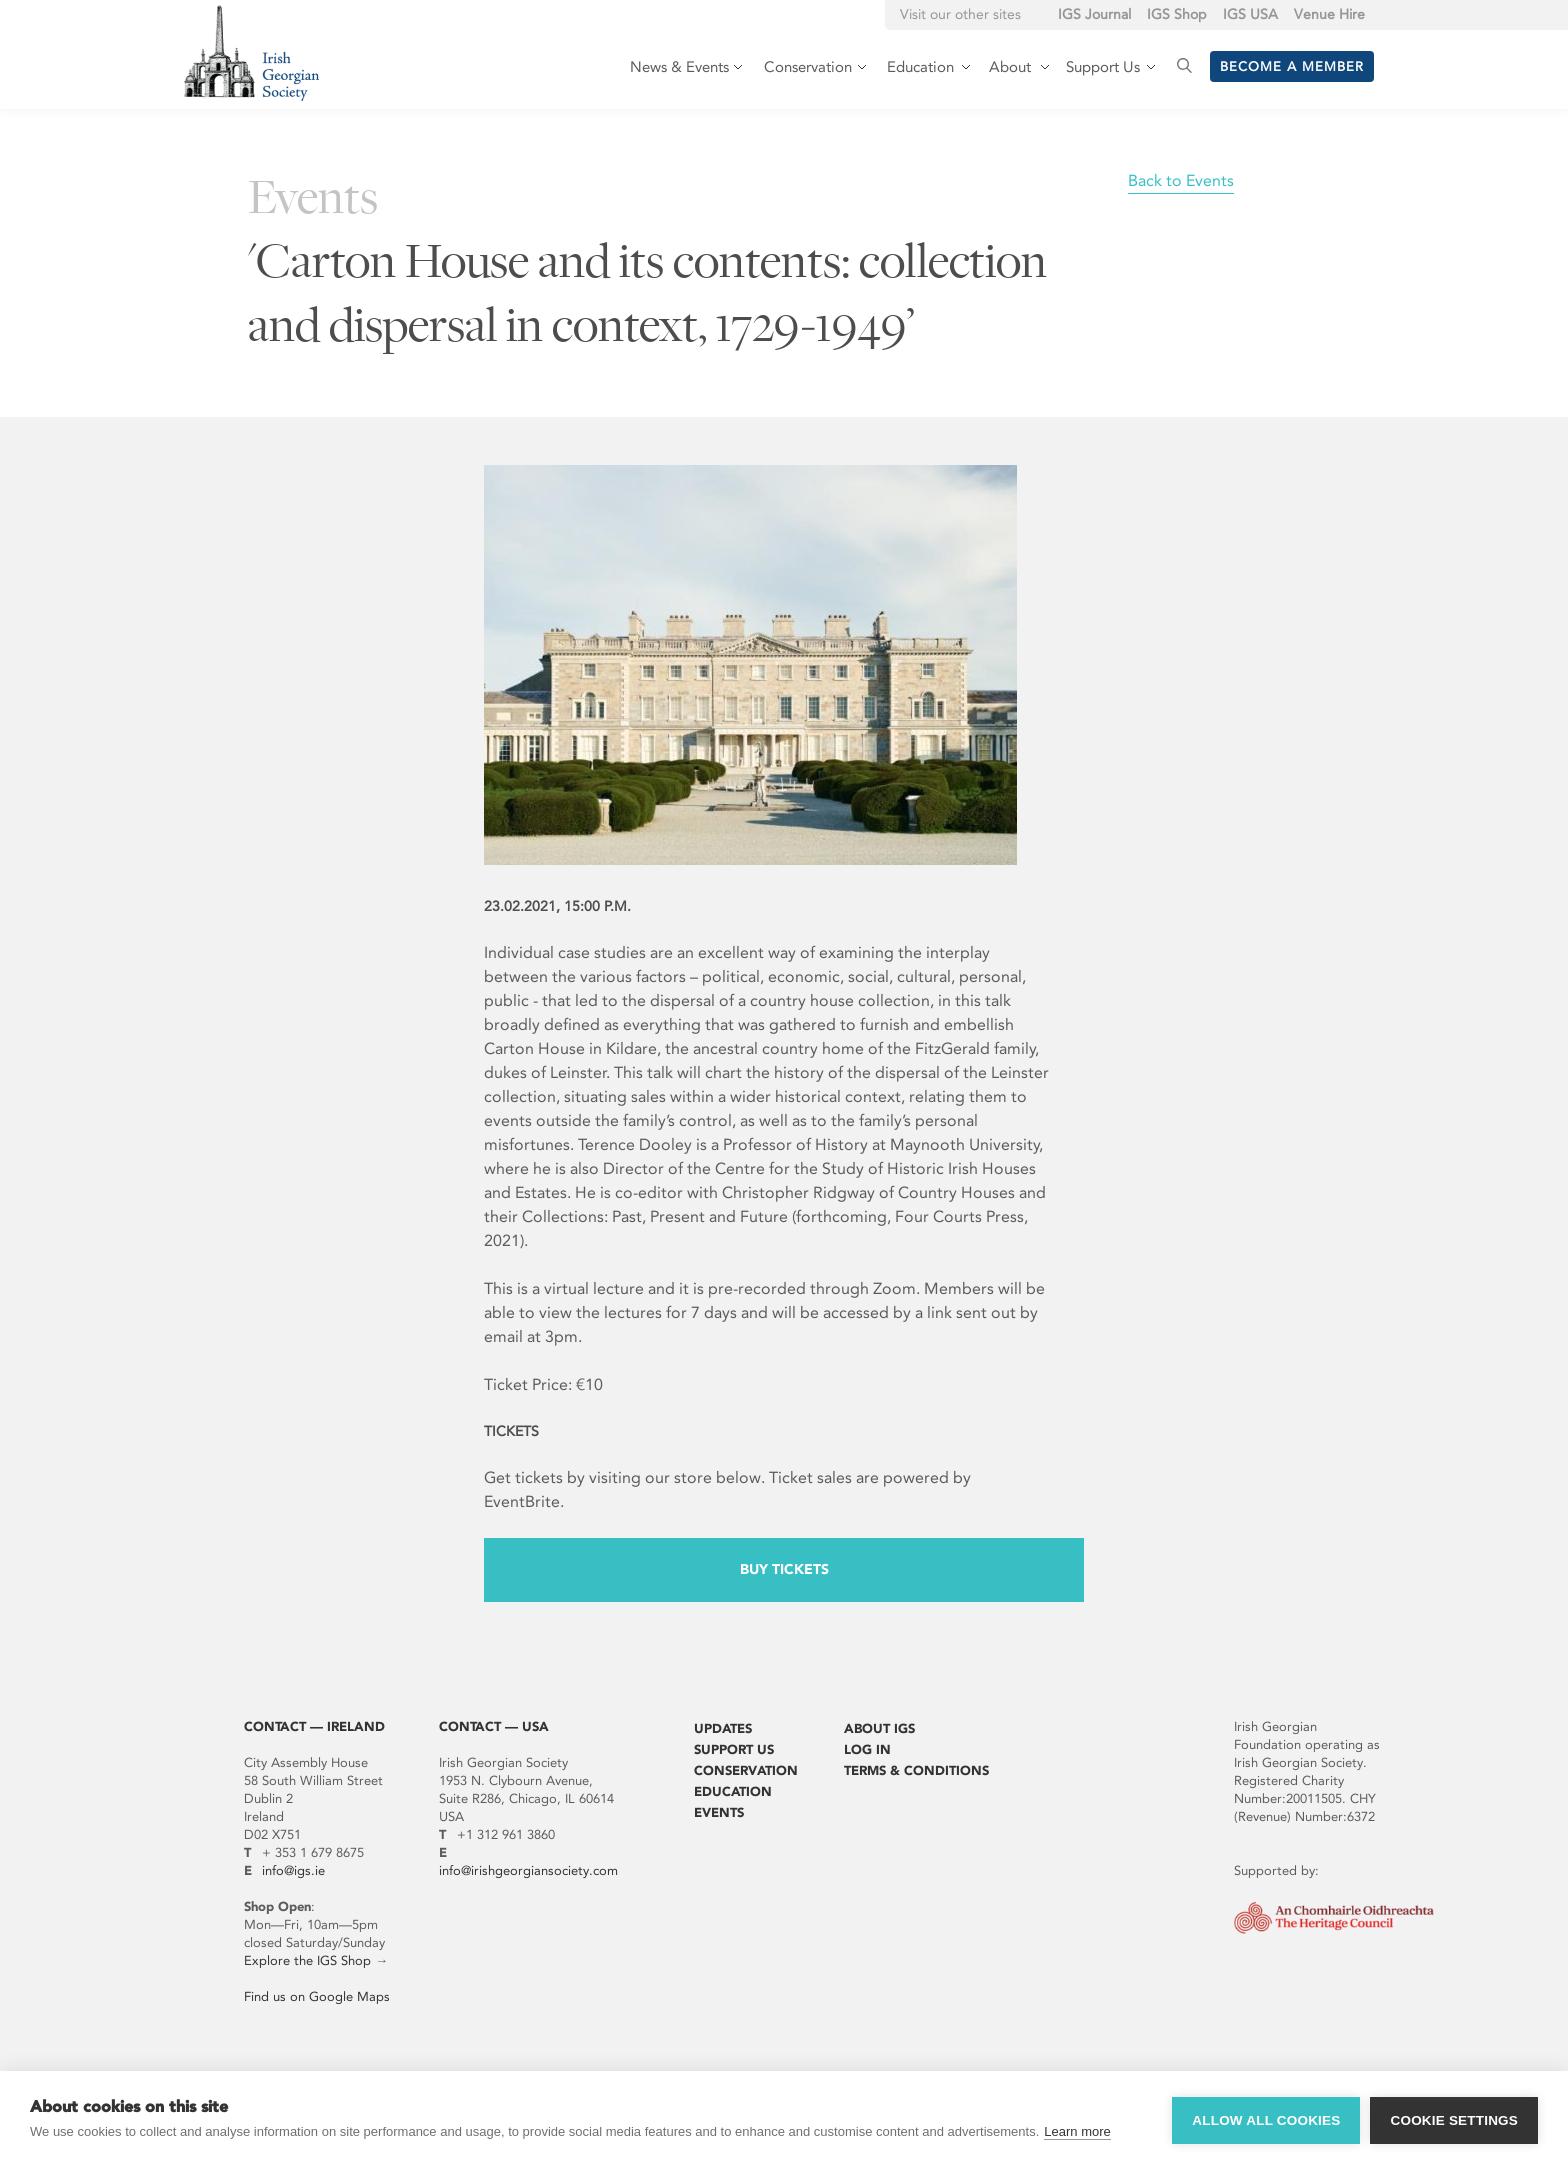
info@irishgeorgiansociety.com (528, 1870)
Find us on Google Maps (317, 1996)
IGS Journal (1094, 14)
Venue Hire (1329, 14)
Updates (723, 1728)
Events (719, 1812)
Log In (867, 1749)
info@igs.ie (293, 1870)
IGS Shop (1177, 14)
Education (733, 1791)
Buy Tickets (784, 1569)
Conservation (746, 1770)
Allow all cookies (1266, 2120)
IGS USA (1250, 14)
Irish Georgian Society (251, 52)
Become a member (1292, 66)
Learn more (1077, 2131)
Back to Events (1181, 180)
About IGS (879, 1728)
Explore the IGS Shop (307, 1960)
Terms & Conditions (916, 1770)
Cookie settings (1454, 2120)
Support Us (734, 1749)
